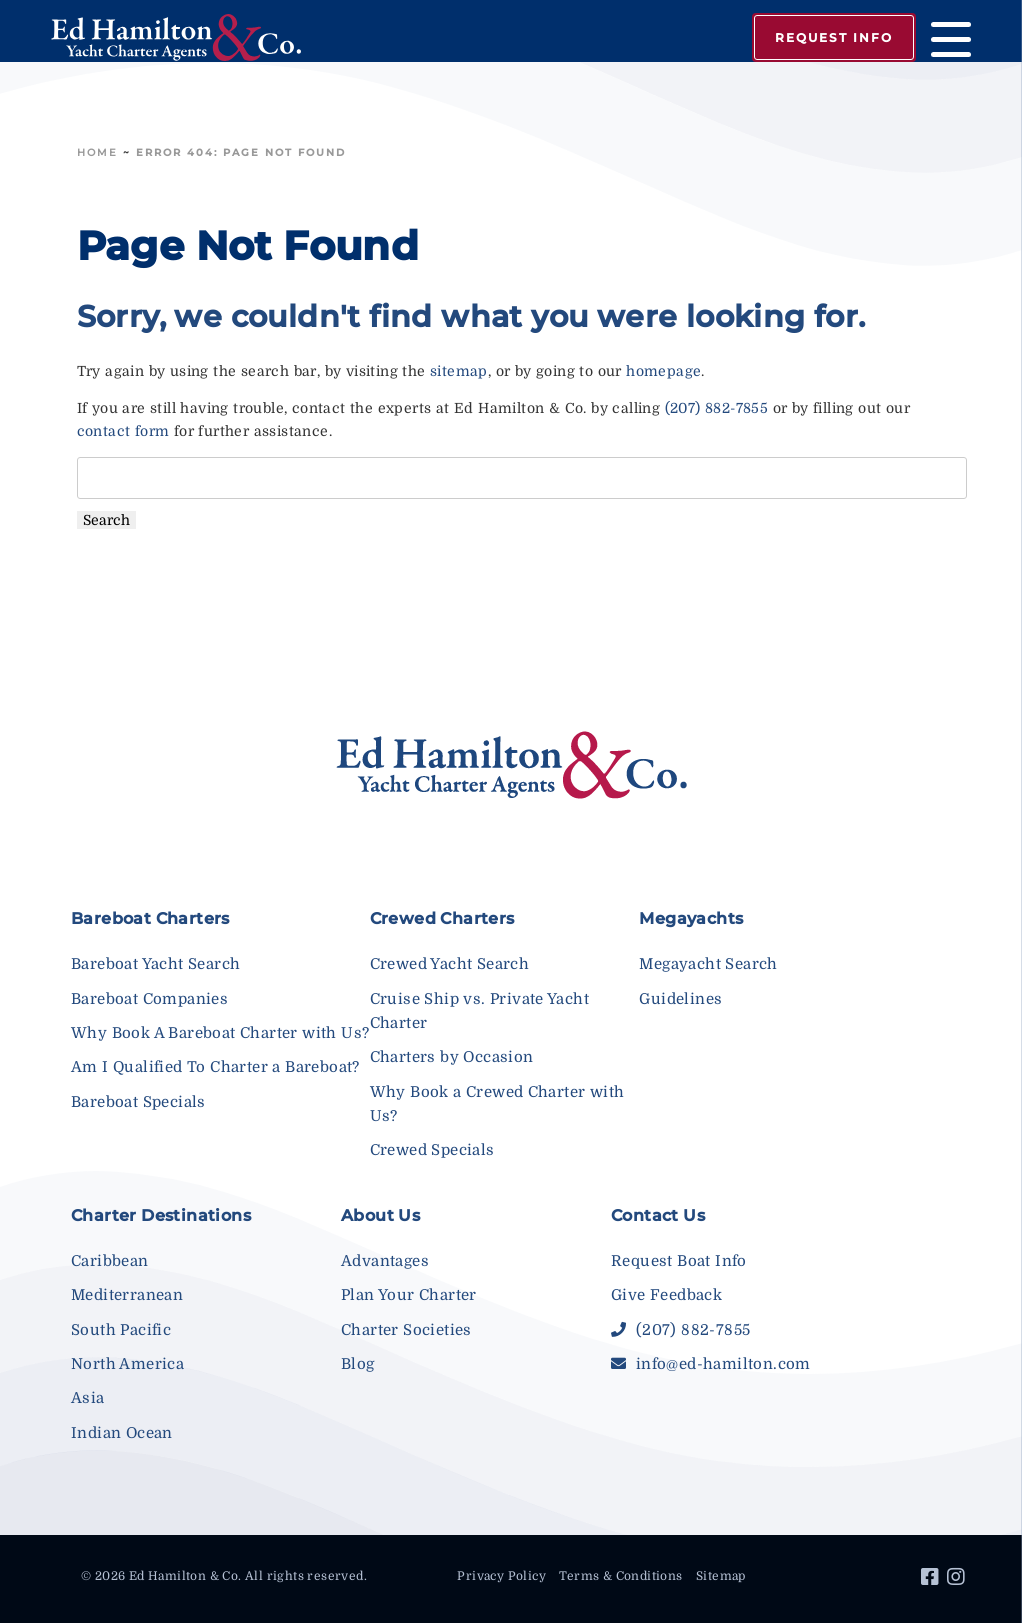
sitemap (459, 371)
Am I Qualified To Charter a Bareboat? (215, 1067)
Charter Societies (406, 1330)
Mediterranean (127, 1295)
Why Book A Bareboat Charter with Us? (220, 1033)
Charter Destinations (161, 1215)
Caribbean (110, 1261)
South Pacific (121, 1330)
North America (127, 1364)
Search (106, 520)
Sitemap (721, 1576)
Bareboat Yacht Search (155, 964)
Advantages (385, 1261)
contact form (123, 431)
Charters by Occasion (452, 1057)
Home (97, 152)
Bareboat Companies (149, 999)
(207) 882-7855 (717, 408)
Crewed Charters (442, 918)
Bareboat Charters (150, 918)
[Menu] (943, 42)
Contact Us (658, 1215)
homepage (663, 371)
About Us (380, 1215)
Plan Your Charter (409, 1295)
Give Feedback (666, 1295)
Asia (88, 1398)
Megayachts (691, 918)
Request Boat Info (679, 1261)
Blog (358, 1364)
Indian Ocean (122, 1433)
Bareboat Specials (138, 1102)
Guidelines (680, 999)
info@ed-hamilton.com (711, 1364)
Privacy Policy (501, 1576)
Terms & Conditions (620, 1576)
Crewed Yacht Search (450, 964)
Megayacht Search (708, 964)
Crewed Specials (432, 1150)
